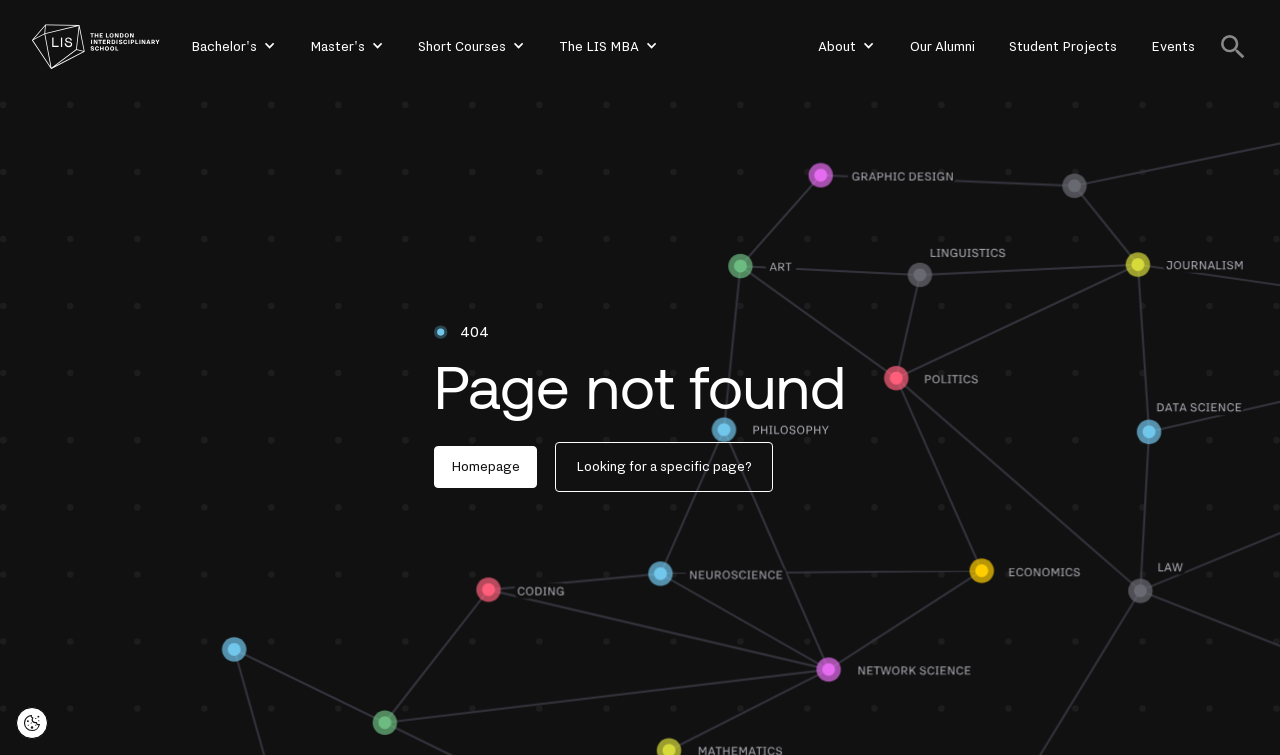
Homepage (485, 467)
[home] (96, 46)
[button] (232, 47)
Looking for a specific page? (664, 467)
